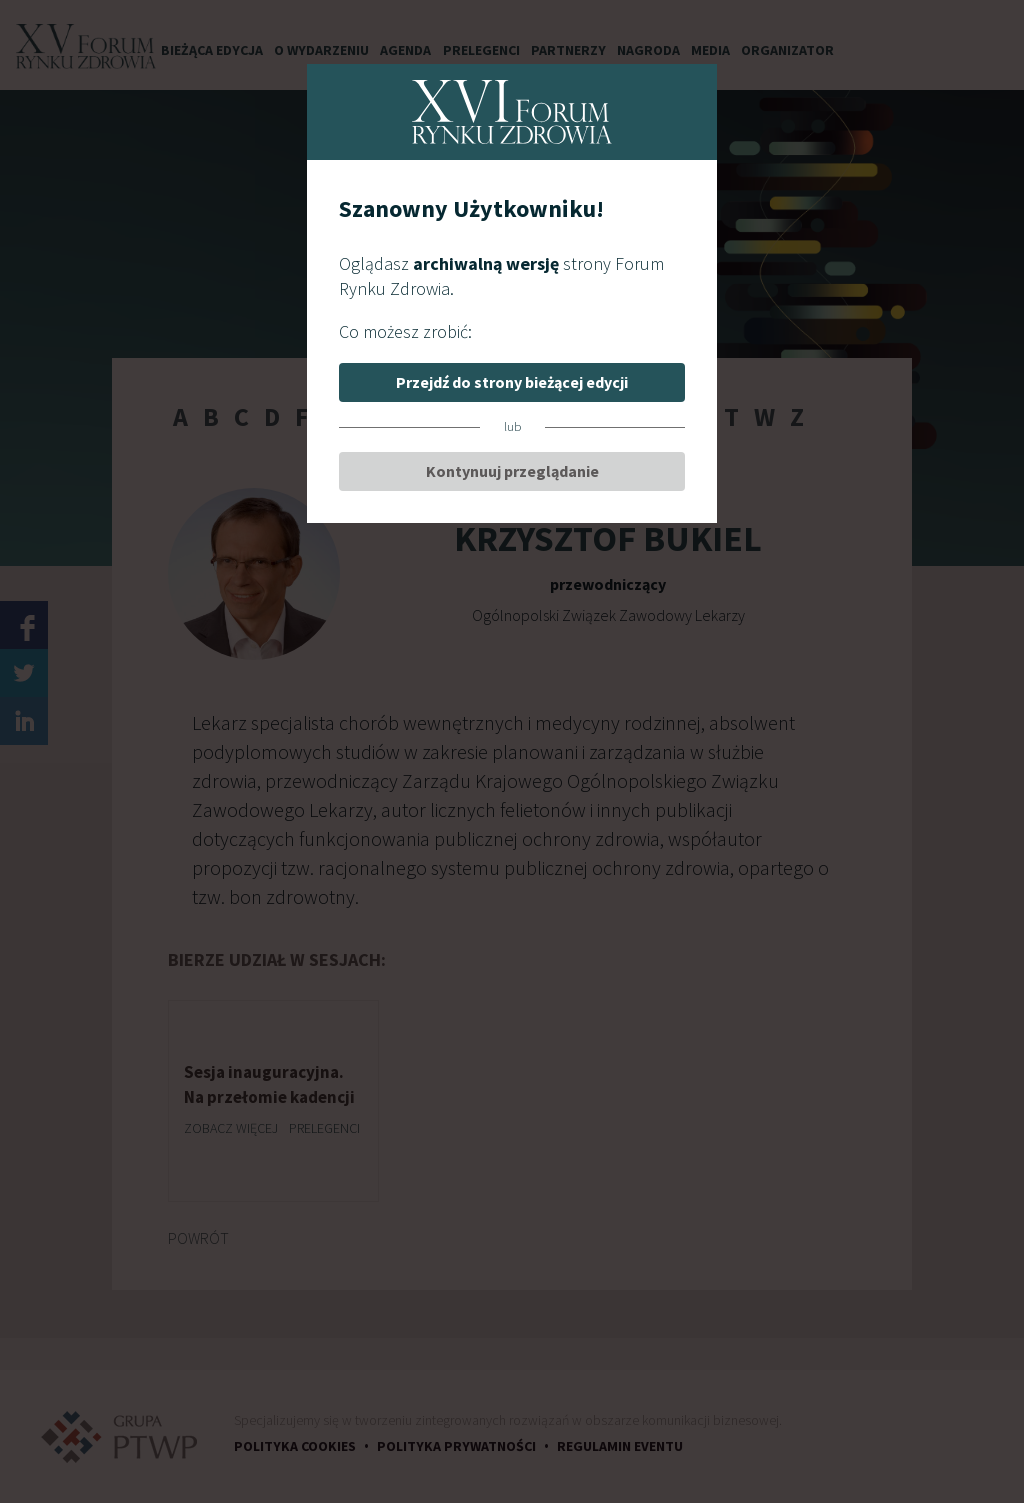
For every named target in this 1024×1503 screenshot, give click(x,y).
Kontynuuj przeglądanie (512, 471)
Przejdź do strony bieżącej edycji (512, 382)
